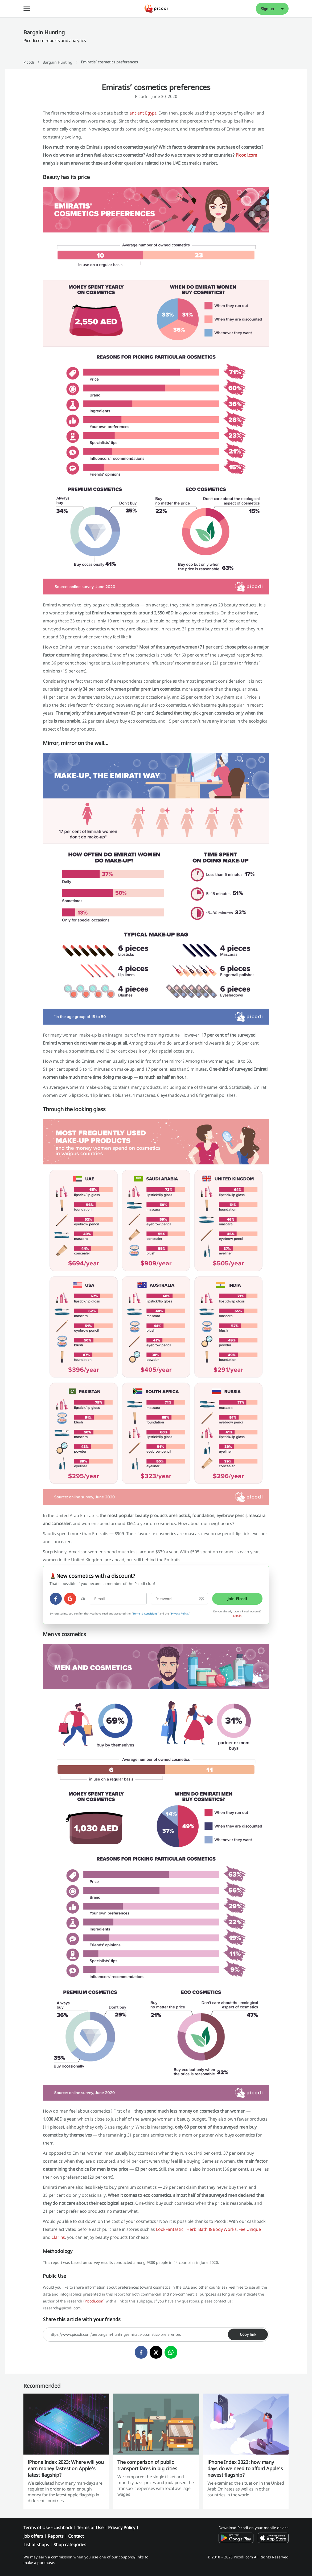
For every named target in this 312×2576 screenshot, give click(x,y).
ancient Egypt (142, 113)
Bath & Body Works (217, 2229)
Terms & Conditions (145, 1613)
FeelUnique (250, 2229)
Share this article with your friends (82, 2319)
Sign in (237, 1615)
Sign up (267, 8)
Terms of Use (90, 2527)
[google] (70, 1599)
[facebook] (56, 1599)
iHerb (191, 2229)
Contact (76, 2536)
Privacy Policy (121, 2527)
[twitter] (156, 2352)
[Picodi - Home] (156, 9)
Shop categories (70, 2545)
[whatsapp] (171, 2352)
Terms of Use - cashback (47, 2527)
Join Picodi (237, 1598)
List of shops (36, 2545)
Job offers (33, 2536)
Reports (56, 2536)
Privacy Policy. (180, 1613)
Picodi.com (246, 155)
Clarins (58, 2237)
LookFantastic (169, 2229)
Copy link (248, 2334)
